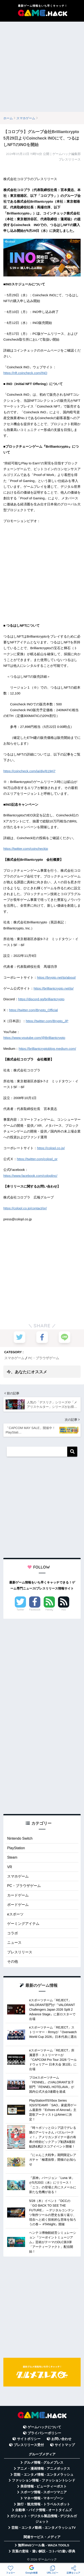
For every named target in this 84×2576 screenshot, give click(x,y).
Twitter (20, 1609)
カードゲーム (18, 1895)
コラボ (12, 1933)
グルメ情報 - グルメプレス (44, 2462)
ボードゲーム (18, 1905)
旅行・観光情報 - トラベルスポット (43, 2504)
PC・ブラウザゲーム (43, 1358)
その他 (12, 1961)
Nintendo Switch (19, 1838)
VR (9, 1867)
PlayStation (16, 1848)
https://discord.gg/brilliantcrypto (41, 999)
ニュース (14, 1942)
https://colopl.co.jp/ (51, 1148)
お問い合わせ (61, 2439)
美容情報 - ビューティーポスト (43, 2486)
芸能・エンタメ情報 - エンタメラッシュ (44, 2474)
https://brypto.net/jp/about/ (56, 977)
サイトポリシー (29, 2439)
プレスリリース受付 (29, 2445)
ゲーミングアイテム (23, 1923)
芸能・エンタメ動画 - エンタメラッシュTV (43, 2527)
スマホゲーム (14, 1358)
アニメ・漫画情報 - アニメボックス (43, 2468)
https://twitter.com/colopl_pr (37, 1159)
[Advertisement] (42, 67)
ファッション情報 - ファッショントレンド (43, 2480)
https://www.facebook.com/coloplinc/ (30, 1176)
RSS (63, 1609)
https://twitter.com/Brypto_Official (33, 1010)
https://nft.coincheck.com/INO (25, 373)
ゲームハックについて (44, 2427)
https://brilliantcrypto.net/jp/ (53, 988)
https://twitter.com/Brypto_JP (47, 1021)
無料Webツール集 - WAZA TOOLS (43, 2545)
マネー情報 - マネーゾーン (44, 2498)
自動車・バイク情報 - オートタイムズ (43, 2510)
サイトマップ (65, 2445)
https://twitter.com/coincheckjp (25, 848)
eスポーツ (15, 1914)
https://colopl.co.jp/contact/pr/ (25, 1208)
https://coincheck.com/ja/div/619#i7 (29, 771)
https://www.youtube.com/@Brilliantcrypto (34, 1038)
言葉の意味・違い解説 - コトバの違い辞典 (43, 2551)
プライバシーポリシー (44, 2433)
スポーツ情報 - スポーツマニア (43, 2492)
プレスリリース (19, 1952)
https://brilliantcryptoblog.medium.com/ (47, 1048)
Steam (12, 1857)
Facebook (34, 1609)
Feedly (49, 1609)
